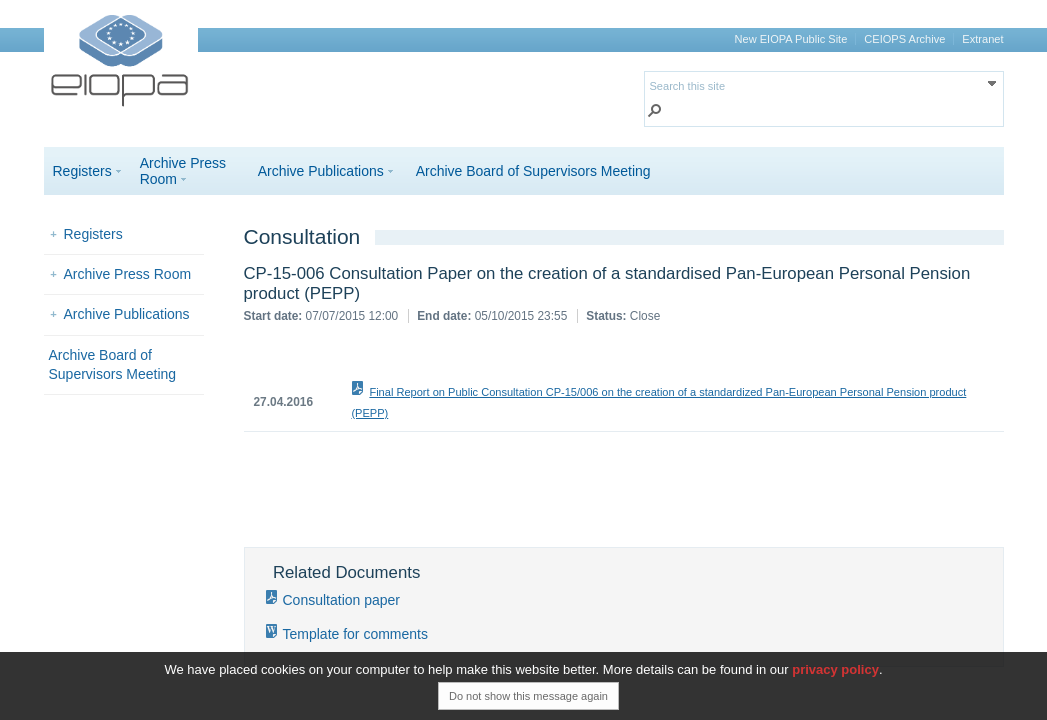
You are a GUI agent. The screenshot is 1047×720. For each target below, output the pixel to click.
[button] (655, 112)
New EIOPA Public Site (791, 39)
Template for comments (356, 634)
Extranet (982, 39)
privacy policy (835, 669)
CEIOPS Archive (904, 39)
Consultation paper (342, 600)
